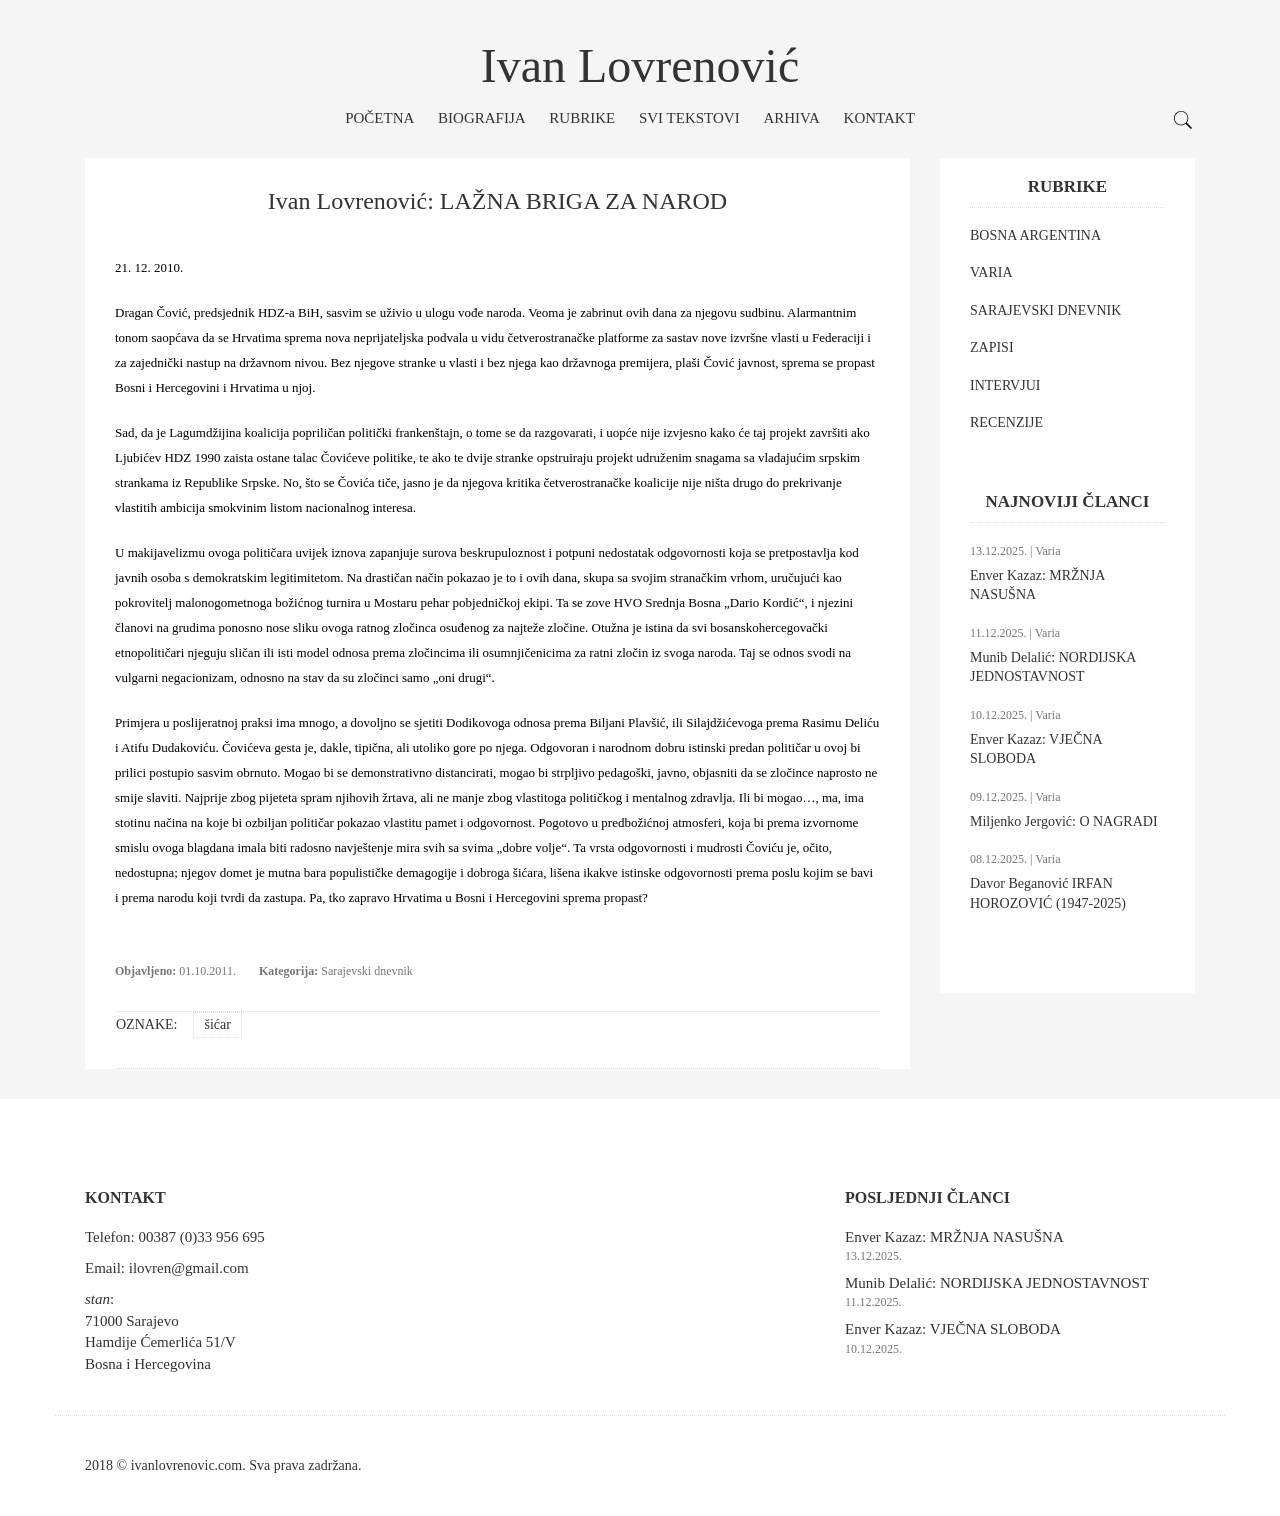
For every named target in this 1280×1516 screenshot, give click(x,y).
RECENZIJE (1006, 422)
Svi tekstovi (689, 118)
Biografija (482, 118)
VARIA (991, 272)
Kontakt (879, 118)
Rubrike (582, 118)
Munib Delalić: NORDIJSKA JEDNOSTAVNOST (997, 1283)
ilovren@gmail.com (189, 1268)
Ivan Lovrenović (640, 65)
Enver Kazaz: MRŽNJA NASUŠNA (954, 1237)
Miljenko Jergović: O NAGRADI (1064, 821)
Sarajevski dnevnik (367, 971)
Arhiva (791, 118)
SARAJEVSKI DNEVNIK (1045, 310)
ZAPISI (992, 347)
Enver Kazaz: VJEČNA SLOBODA (953, 1329)
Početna (379, 118)
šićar (217, 1024)
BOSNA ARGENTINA (1035, 235)
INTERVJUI (1005, 385)
